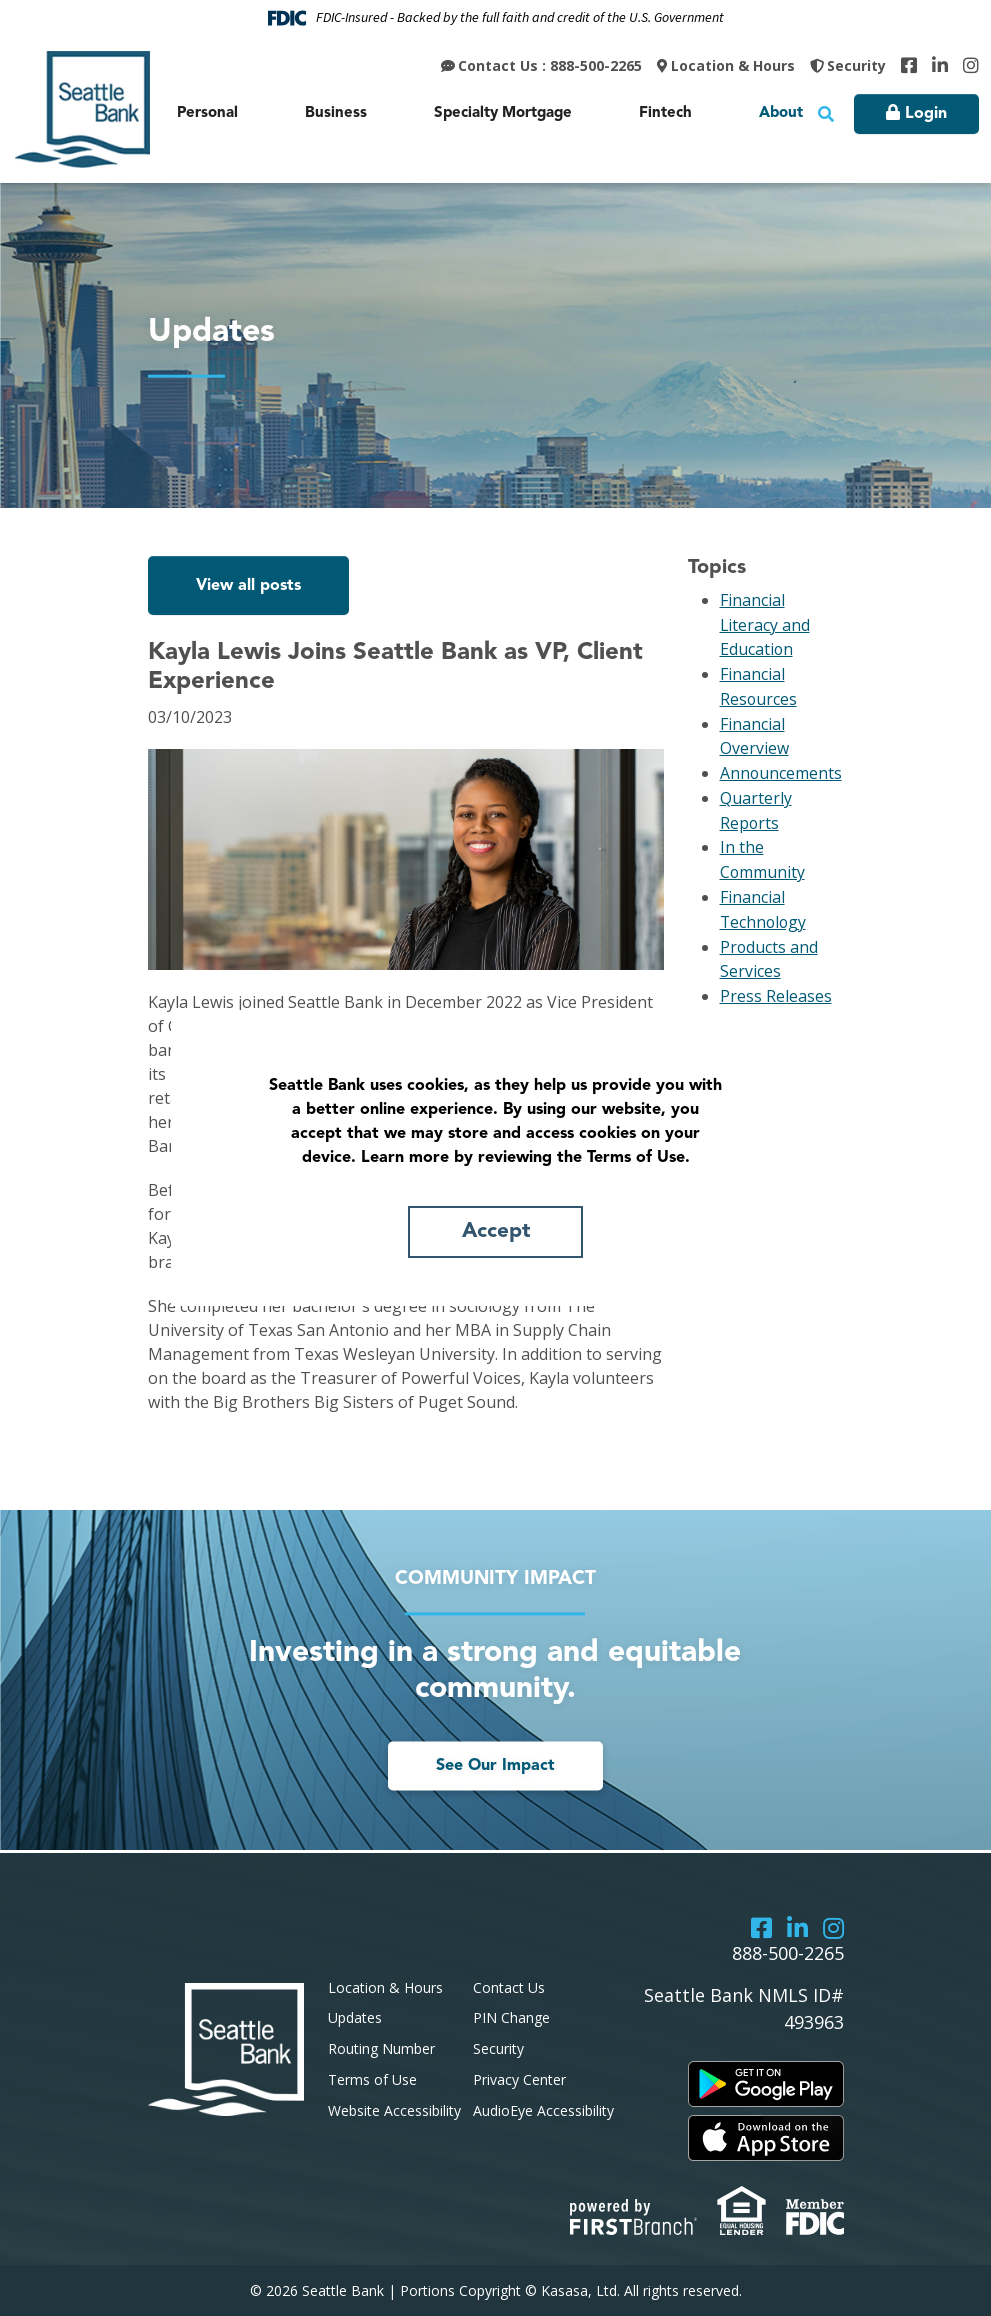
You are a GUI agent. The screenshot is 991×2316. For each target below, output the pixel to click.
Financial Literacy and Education (765, 624)
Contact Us (509, 1987)
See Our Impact (495, 1767)
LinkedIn (940, 65)
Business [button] (336, 113)
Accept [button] (496, 1231)
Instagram (971, 65)
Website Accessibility (394, 2110)
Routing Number (381, 2048)
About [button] (781, 113)
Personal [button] (207, 113)
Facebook (909, 65)
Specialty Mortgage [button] (503, 113)
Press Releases (776, 984)
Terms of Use (372, 2079)
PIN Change (511, 2017)
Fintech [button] (665, 113)
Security (856, 65)
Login (926, 114)
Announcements (781, 768)
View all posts (248, 586)
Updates (355, 2017)
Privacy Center (519, 2079)
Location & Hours (733, 65)
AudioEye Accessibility (543, 2110)
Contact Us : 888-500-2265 (550, 65)
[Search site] (826, 114)
